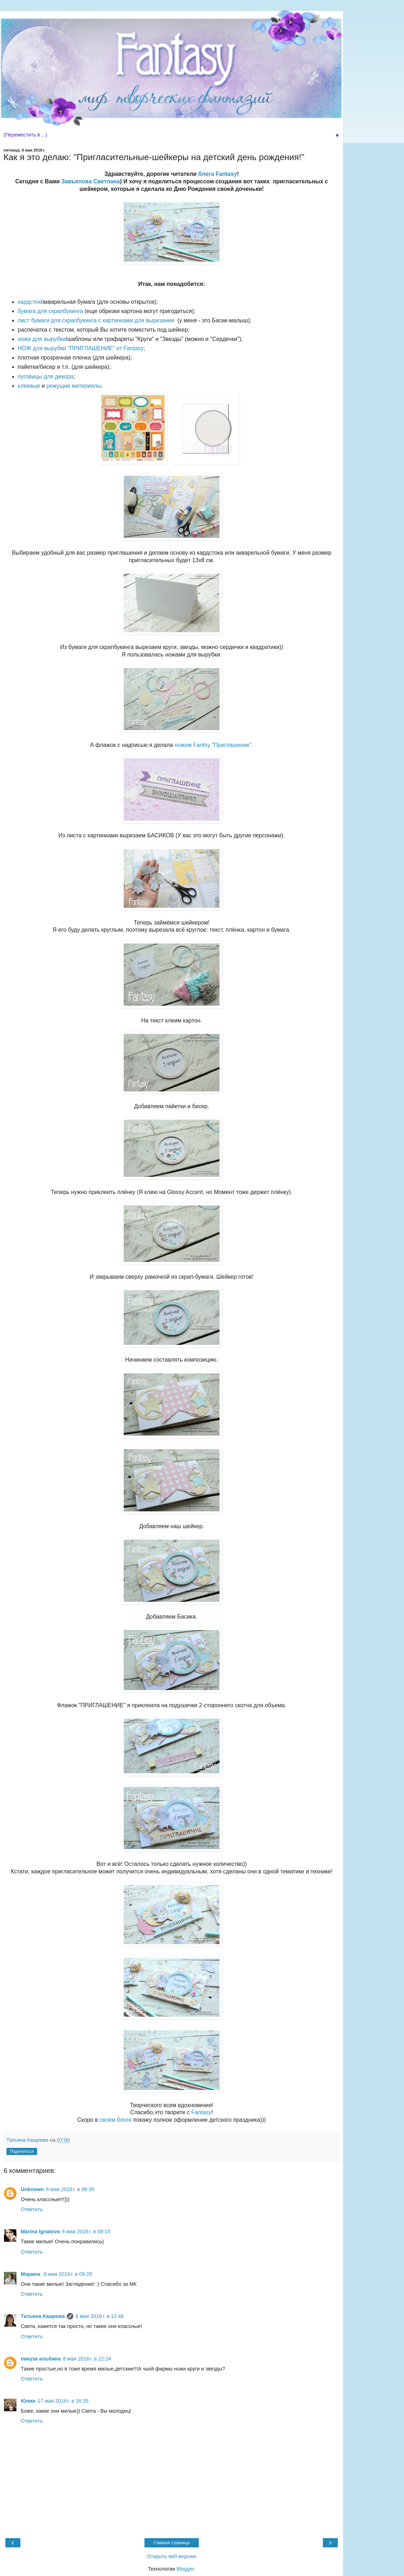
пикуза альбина (41, 2359)
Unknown (32, 2189)
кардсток (29, 302)
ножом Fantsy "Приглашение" (213, 745)
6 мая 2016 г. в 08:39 (70, 2189)
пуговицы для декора (46, 376)
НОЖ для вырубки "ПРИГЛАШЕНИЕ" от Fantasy (81, 348)
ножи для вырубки (42, 339)
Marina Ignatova (40, 2231)
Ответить (32, 2209)
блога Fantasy (217, 174)
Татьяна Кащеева (43, 2316)
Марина (31, 2274)
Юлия (28, 2401)
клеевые (29, 386)
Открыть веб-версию (171, 2556)
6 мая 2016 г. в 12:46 (99, 2316)
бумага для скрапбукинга (50, 311)
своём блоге (115, 2120)
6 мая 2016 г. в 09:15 (86, 2231)
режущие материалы (73, 386)
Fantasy (201, 2112)
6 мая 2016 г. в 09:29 (68, 2274)
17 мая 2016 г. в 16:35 (63, 2401)
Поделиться (22, 2151)
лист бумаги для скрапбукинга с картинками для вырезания (96, 320)
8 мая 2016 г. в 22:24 (87, 2359)
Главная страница (172, 2542)
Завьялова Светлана (90, 181)
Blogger (185, 2569)
